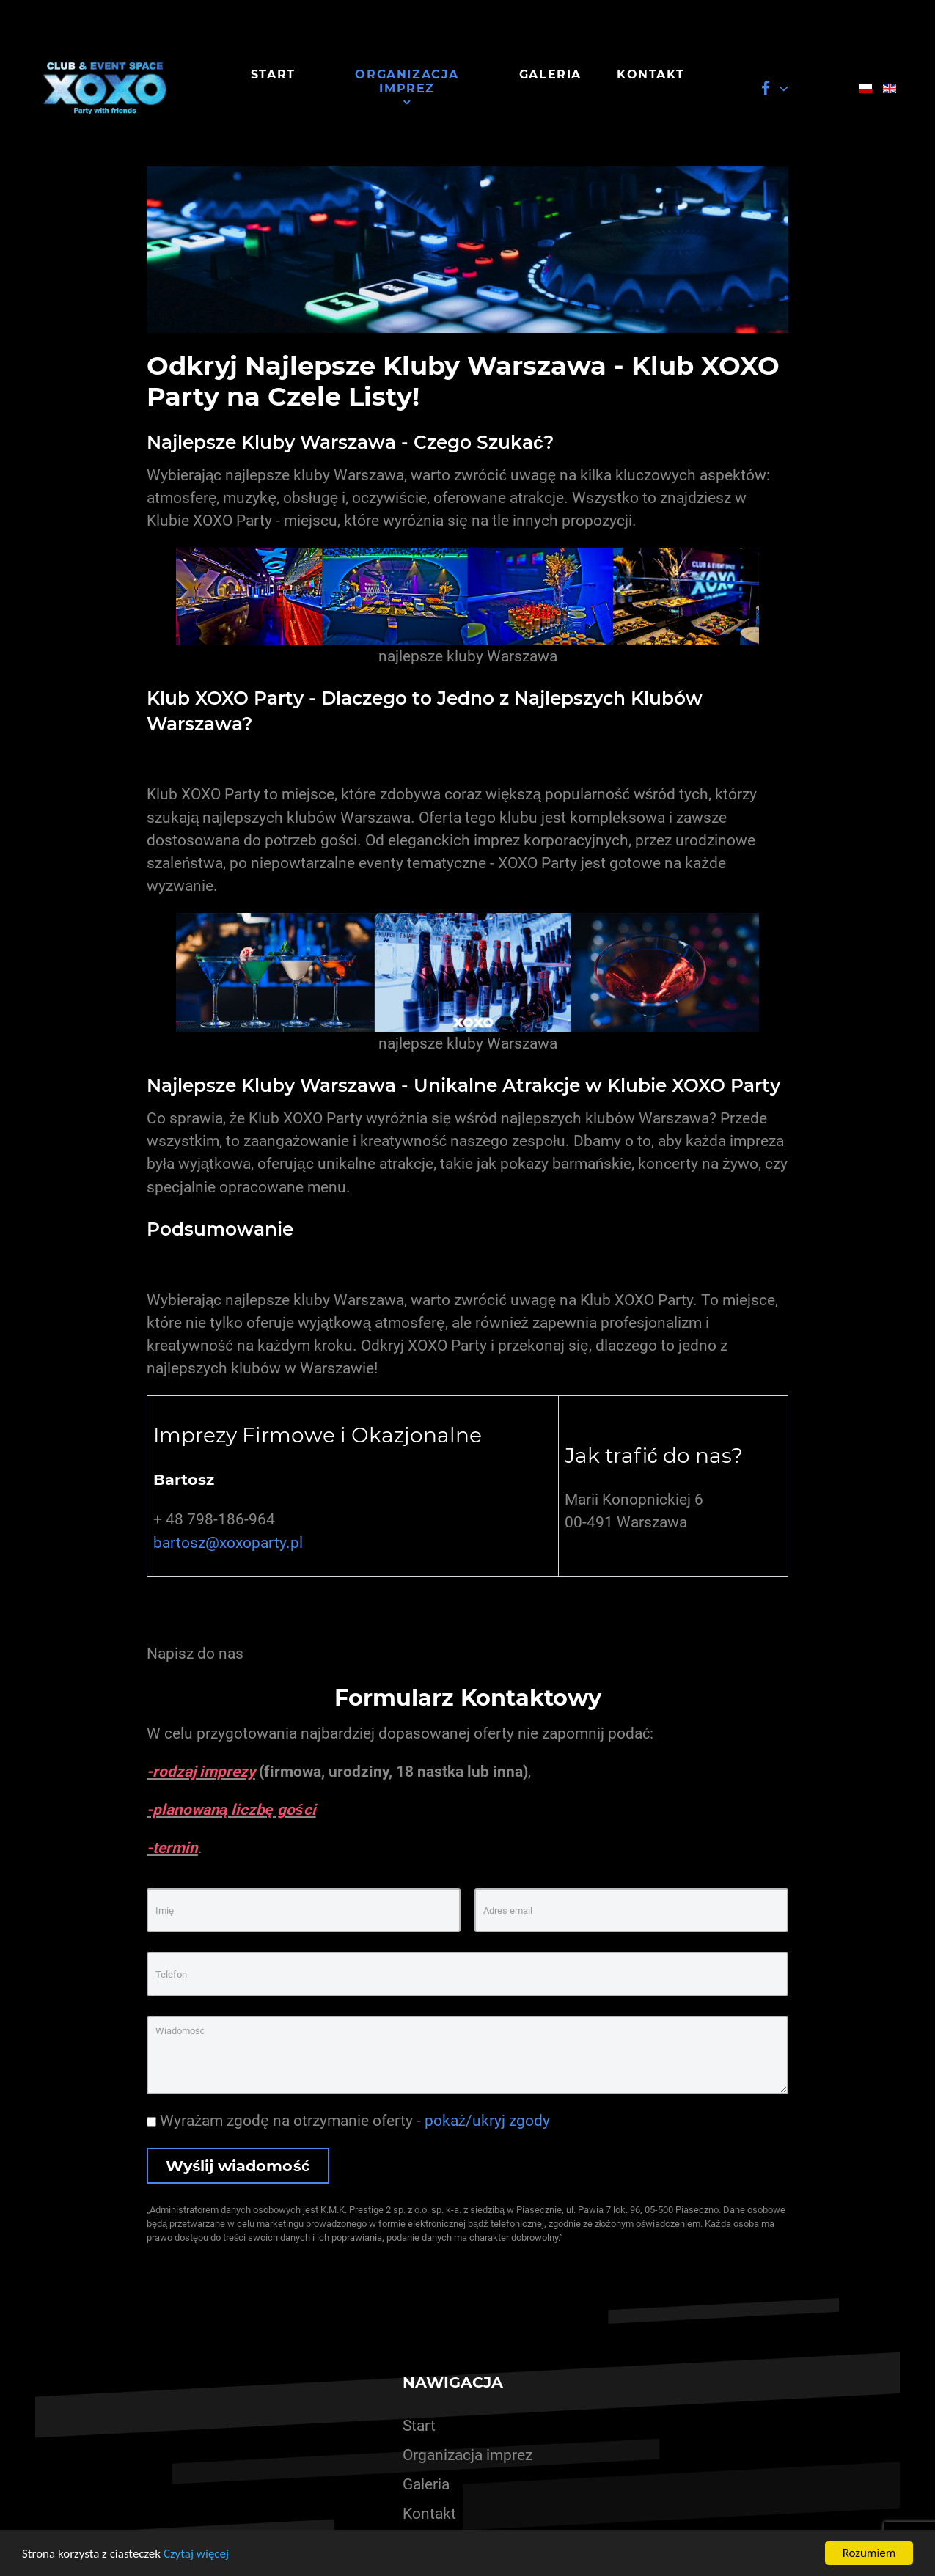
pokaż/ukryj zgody (487, 2120)
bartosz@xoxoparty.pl (228, 1543)
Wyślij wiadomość (238, 2166)
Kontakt (429, 2513)
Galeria (426, 2484)
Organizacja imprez (467, 2455)
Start (419, 2425)
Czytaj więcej (196, 2554)
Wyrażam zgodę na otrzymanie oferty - (348, 2120)
